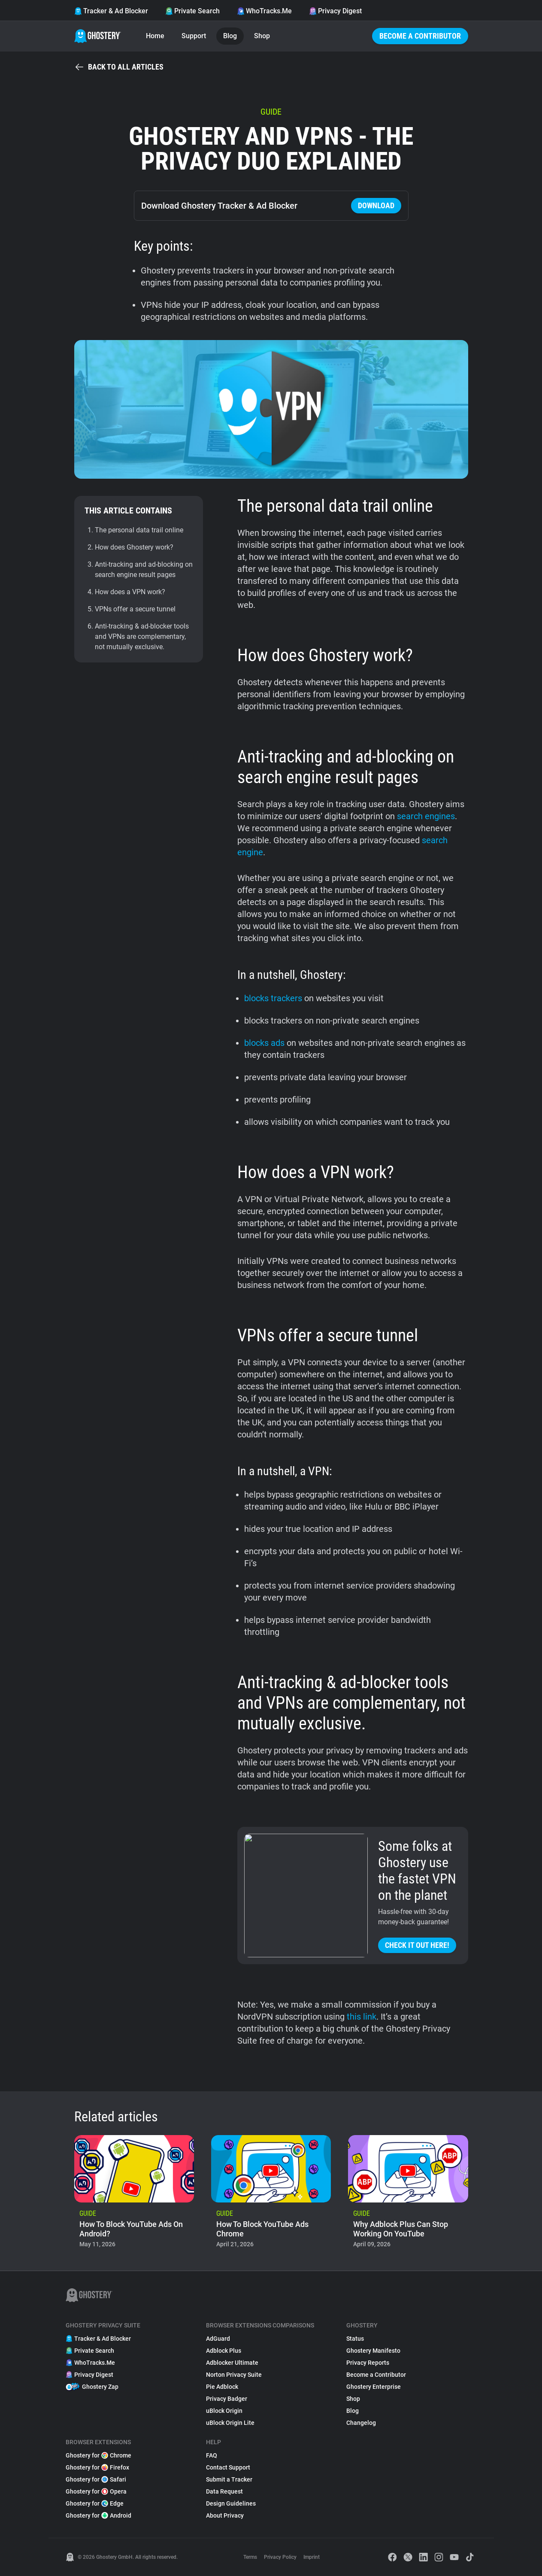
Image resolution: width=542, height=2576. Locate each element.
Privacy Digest (335, 11)
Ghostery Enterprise (373, 2386)
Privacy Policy (280, 2557)
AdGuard (218, 2338)
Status (355, 2338)
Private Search (192, 11)
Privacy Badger (226, 2398)
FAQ (211, 2455)
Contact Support (228, 2467)
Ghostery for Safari (96, 2479)
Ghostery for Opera (96, 2491)
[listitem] (134, 2194)
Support (194, 36)
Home (155, 36)
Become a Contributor (420, 35)
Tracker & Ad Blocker (111, 11)
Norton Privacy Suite (234, 2374)
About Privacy (225, 2515)
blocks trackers (273, 998)
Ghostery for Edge (95, 2503)
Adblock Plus (223, 2350)
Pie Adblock (222, 2386)
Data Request (224, 2491)
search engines (426, 816)
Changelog (361, 2422)
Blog (230, 36)
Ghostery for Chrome (98, 2455)
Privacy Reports (367, 2362)
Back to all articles (119, 67)
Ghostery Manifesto (373, 2350)
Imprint (311, 2557)
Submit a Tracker (229, 2479)
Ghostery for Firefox (97, 2467)
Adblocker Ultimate (232, 2362)
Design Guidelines (231, 2503)
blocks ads (264, 1043)
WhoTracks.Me (264, 11)
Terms (250, 2557)
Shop (262, 36)
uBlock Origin (224, 2410)
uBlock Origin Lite (230, 2422)
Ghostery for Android (98, 2515)
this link (361, 2016)
